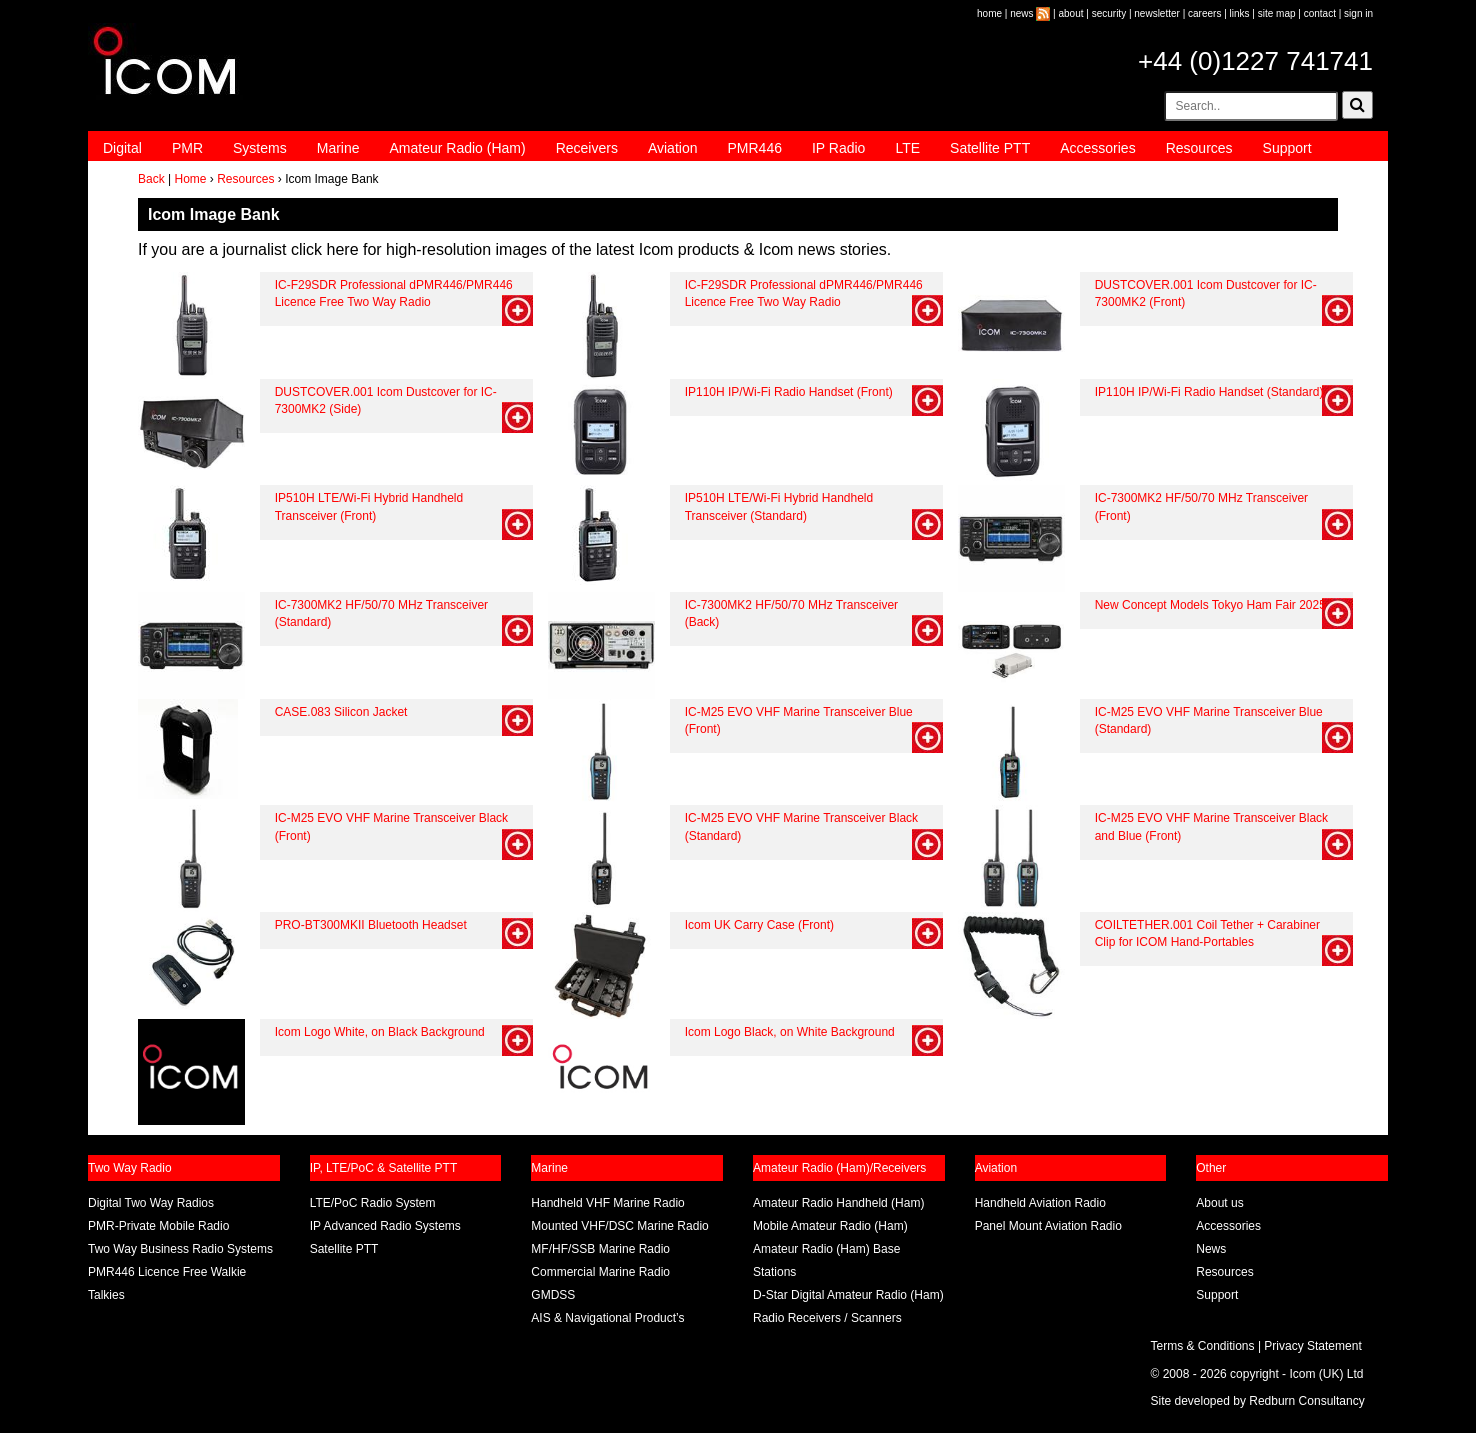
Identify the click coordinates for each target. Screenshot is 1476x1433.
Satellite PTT (990, 148)
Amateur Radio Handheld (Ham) (838, 1203)
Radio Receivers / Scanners (827, 1318)
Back (151, 179)
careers (1204, 13)
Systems (260, 148)
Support (1287, 148)
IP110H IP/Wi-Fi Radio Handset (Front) (789, 392)
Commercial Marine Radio (600, 1272)
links (1240, 13)
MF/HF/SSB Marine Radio (600, 1249)
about (1071, 13)
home (989, 13)
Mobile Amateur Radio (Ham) (830, 1226)
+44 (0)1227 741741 (1255, 61)
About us (1219, 1203)
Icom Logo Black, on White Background (790, 1032)
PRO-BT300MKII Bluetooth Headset (371, 925)
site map (1277, 13)
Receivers (587, 148)
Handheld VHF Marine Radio (607, 1203)
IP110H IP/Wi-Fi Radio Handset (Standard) (1209, 392)
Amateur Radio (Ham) (458, 148)
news (1021, 13)
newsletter (1157, 13)
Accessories (1097, 148)
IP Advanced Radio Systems (385, 1226)
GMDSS (553, 1295)
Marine (338, 148)
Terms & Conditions (1203, 1346)
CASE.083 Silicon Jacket (341, 712)
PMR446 (754, 148)
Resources (1199, 148)
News (1211, 1249)
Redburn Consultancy (1306, 1401)
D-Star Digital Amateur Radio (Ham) (848, 1295)
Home (190, 179)
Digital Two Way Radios (151, 1203)
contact (1320, 13)
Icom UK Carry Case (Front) (759, 925)
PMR (187, 148)
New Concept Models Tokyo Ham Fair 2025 (1210, 605)
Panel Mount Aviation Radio (1048, 1226)
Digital (122, 148)
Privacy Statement (1312, 1346)
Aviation (673, 148)
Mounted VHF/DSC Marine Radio (619, 1226)
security (1109, 13)
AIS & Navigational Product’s (607, 1318)
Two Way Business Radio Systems (180, 1249)
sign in (1358, 13)
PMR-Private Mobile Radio (158, 1226)
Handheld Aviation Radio (1040, 1203)
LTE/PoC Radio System (373, 1203)
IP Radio (838, 148)
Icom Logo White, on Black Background (380, 1032)
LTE (907, 148)
